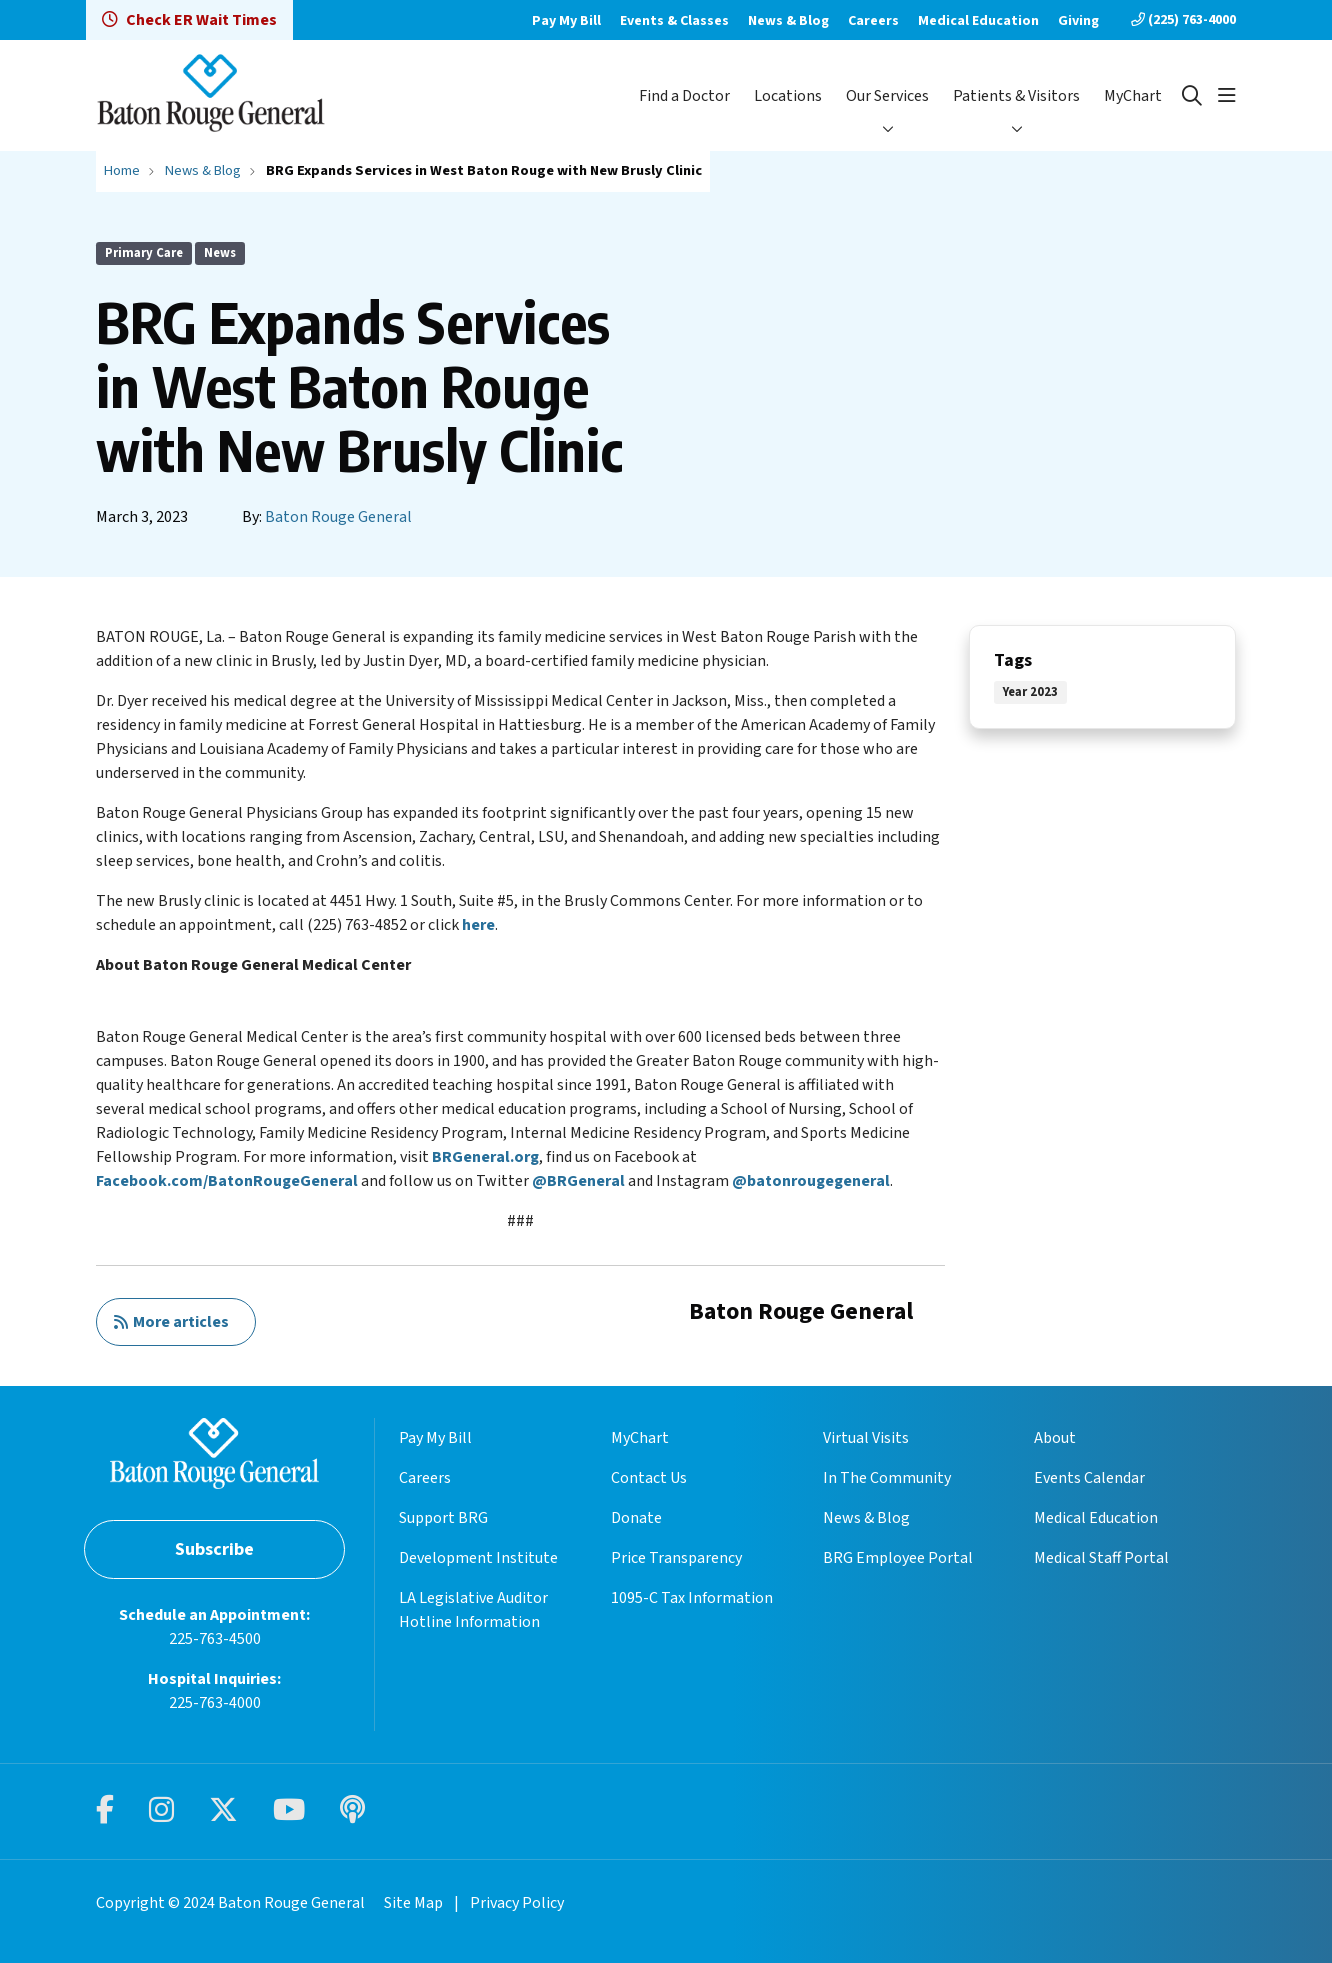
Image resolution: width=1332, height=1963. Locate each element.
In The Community (887, 1478)
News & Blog (788, 21)
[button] (1227, 96)
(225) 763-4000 (1183, 20)
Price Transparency (676, 1558)
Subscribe (214, 1549)
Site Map (413, 1903)
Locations (788, 96)
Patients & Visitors (1016, 96)
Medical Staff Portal (1101, 1558)
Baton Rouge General (338, 517)
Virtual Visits (866, 1438)
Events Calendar (1089, 1478)
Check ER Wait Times (189, 20)
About (1055, 1438)
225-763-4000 (215, 1703)
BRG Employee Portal (898, 1558)
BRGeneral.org (485, 1157)
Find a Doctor (684, 96)
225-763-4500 (215, 1639)
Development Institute (478, 1558)
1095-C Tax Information (692, 1598)
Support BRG (443, 1518)
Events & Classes (674, 21)
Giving (1078, 21)
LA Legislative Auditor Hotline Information (473, 1610)
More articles (171, 1322)
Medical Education (978, 21)
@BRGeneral (578, 1181)
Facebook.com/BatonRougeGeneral (227, 1181)
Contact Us (649, 1478)
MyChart (1133, 96)
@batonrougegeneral (811, 1181)
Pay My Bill (566, 21)
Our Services (887, 96)
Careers (873, 21)
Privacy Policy (517, 1903)
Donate (636, 1518)
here (478, 925)
